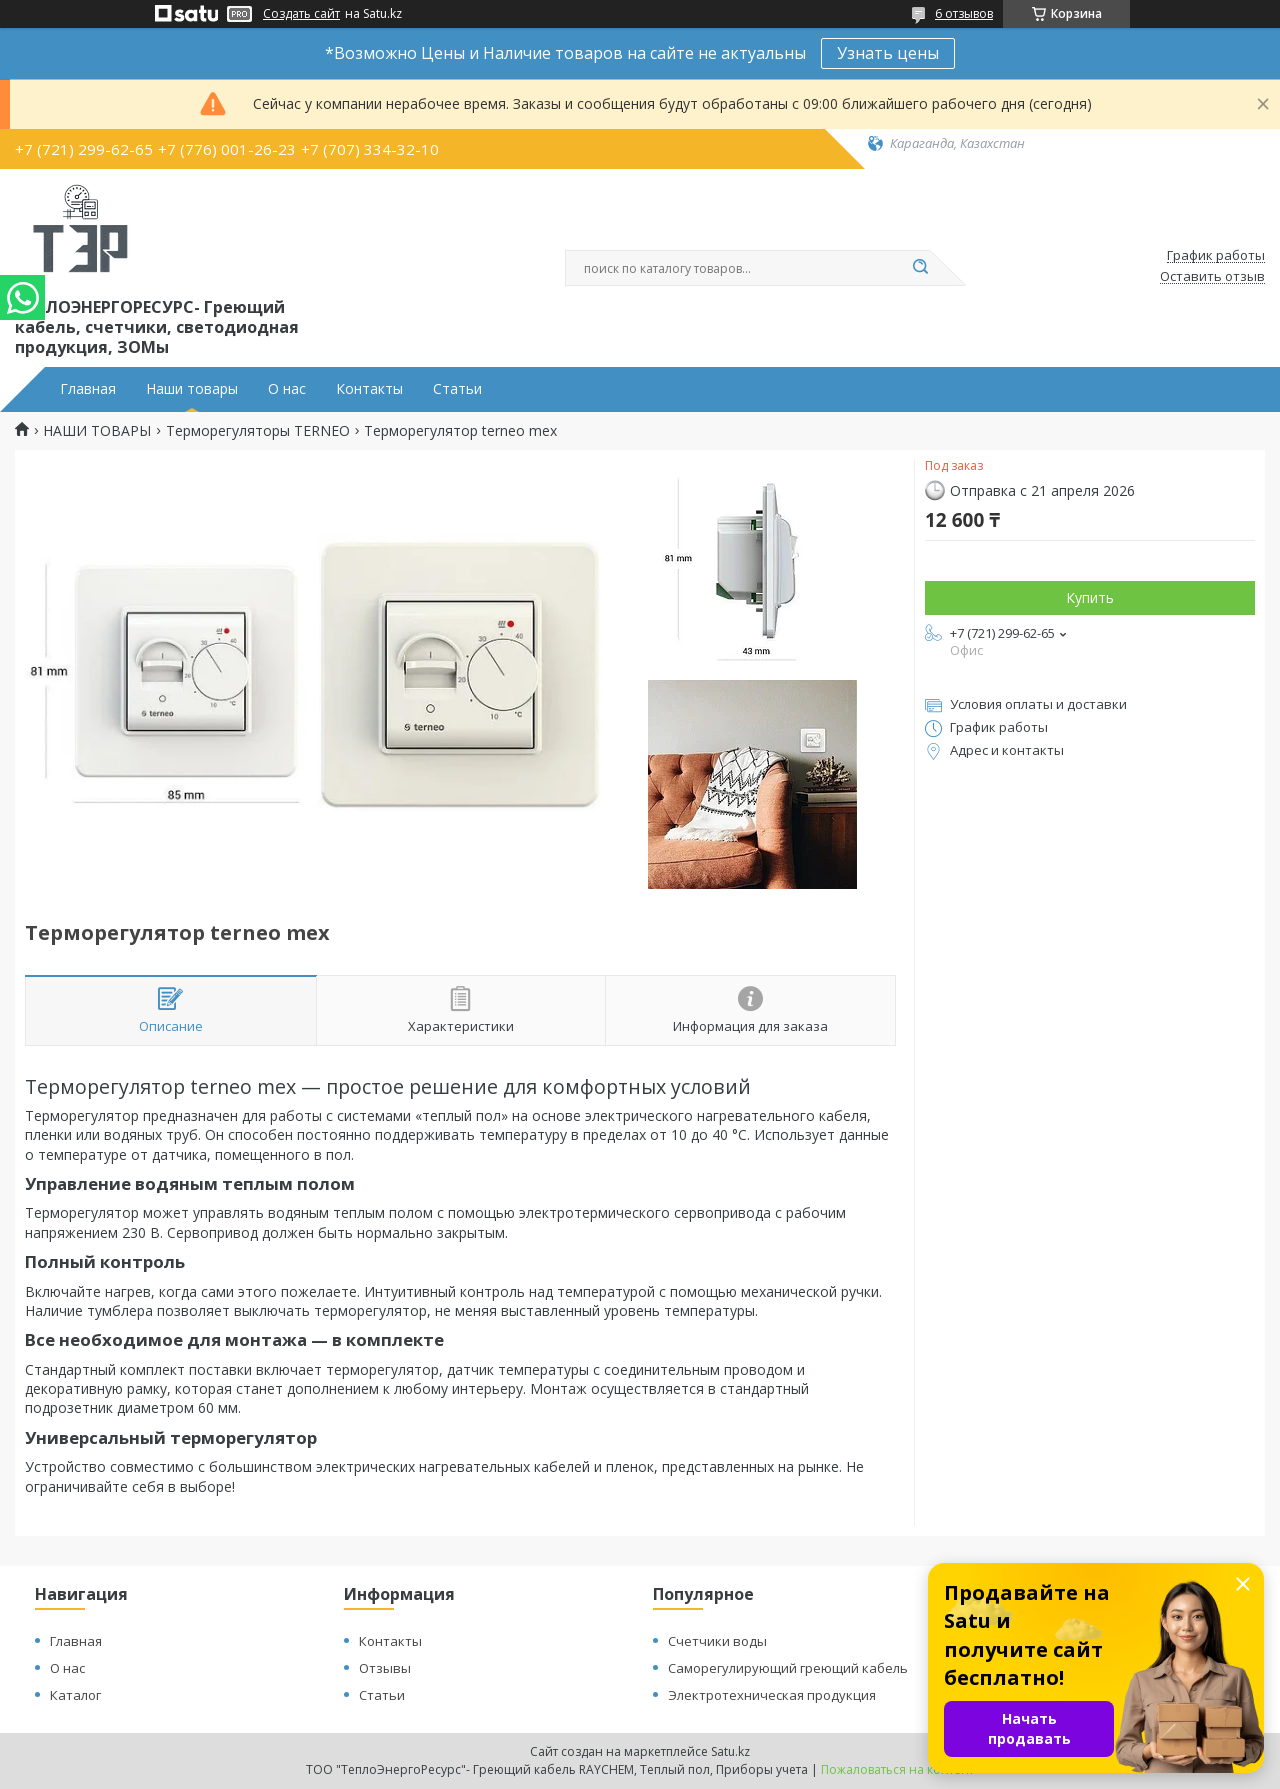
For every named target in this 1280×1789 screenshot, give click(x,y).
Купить (1090, 597)
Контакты (369, 389)
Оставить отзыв (1212, 277)
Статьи (457, 389)
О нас (287, 389)
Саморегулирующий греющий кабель (788, 1668)
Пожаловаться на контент (897, 1769)
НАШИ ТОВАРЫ (97, 431)
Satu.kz (730, 1751)
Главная (88, 389)
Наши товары (192, 389)
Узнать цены (888, 53)
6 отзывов (964, 13)
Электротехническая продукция (772, 1695)
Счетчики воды (717, 1641)
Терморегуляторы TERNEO (258, 431)
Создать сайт (301, 14)
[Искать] (920, 268)
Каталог (75, 1695)
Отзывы (385, 1668)
